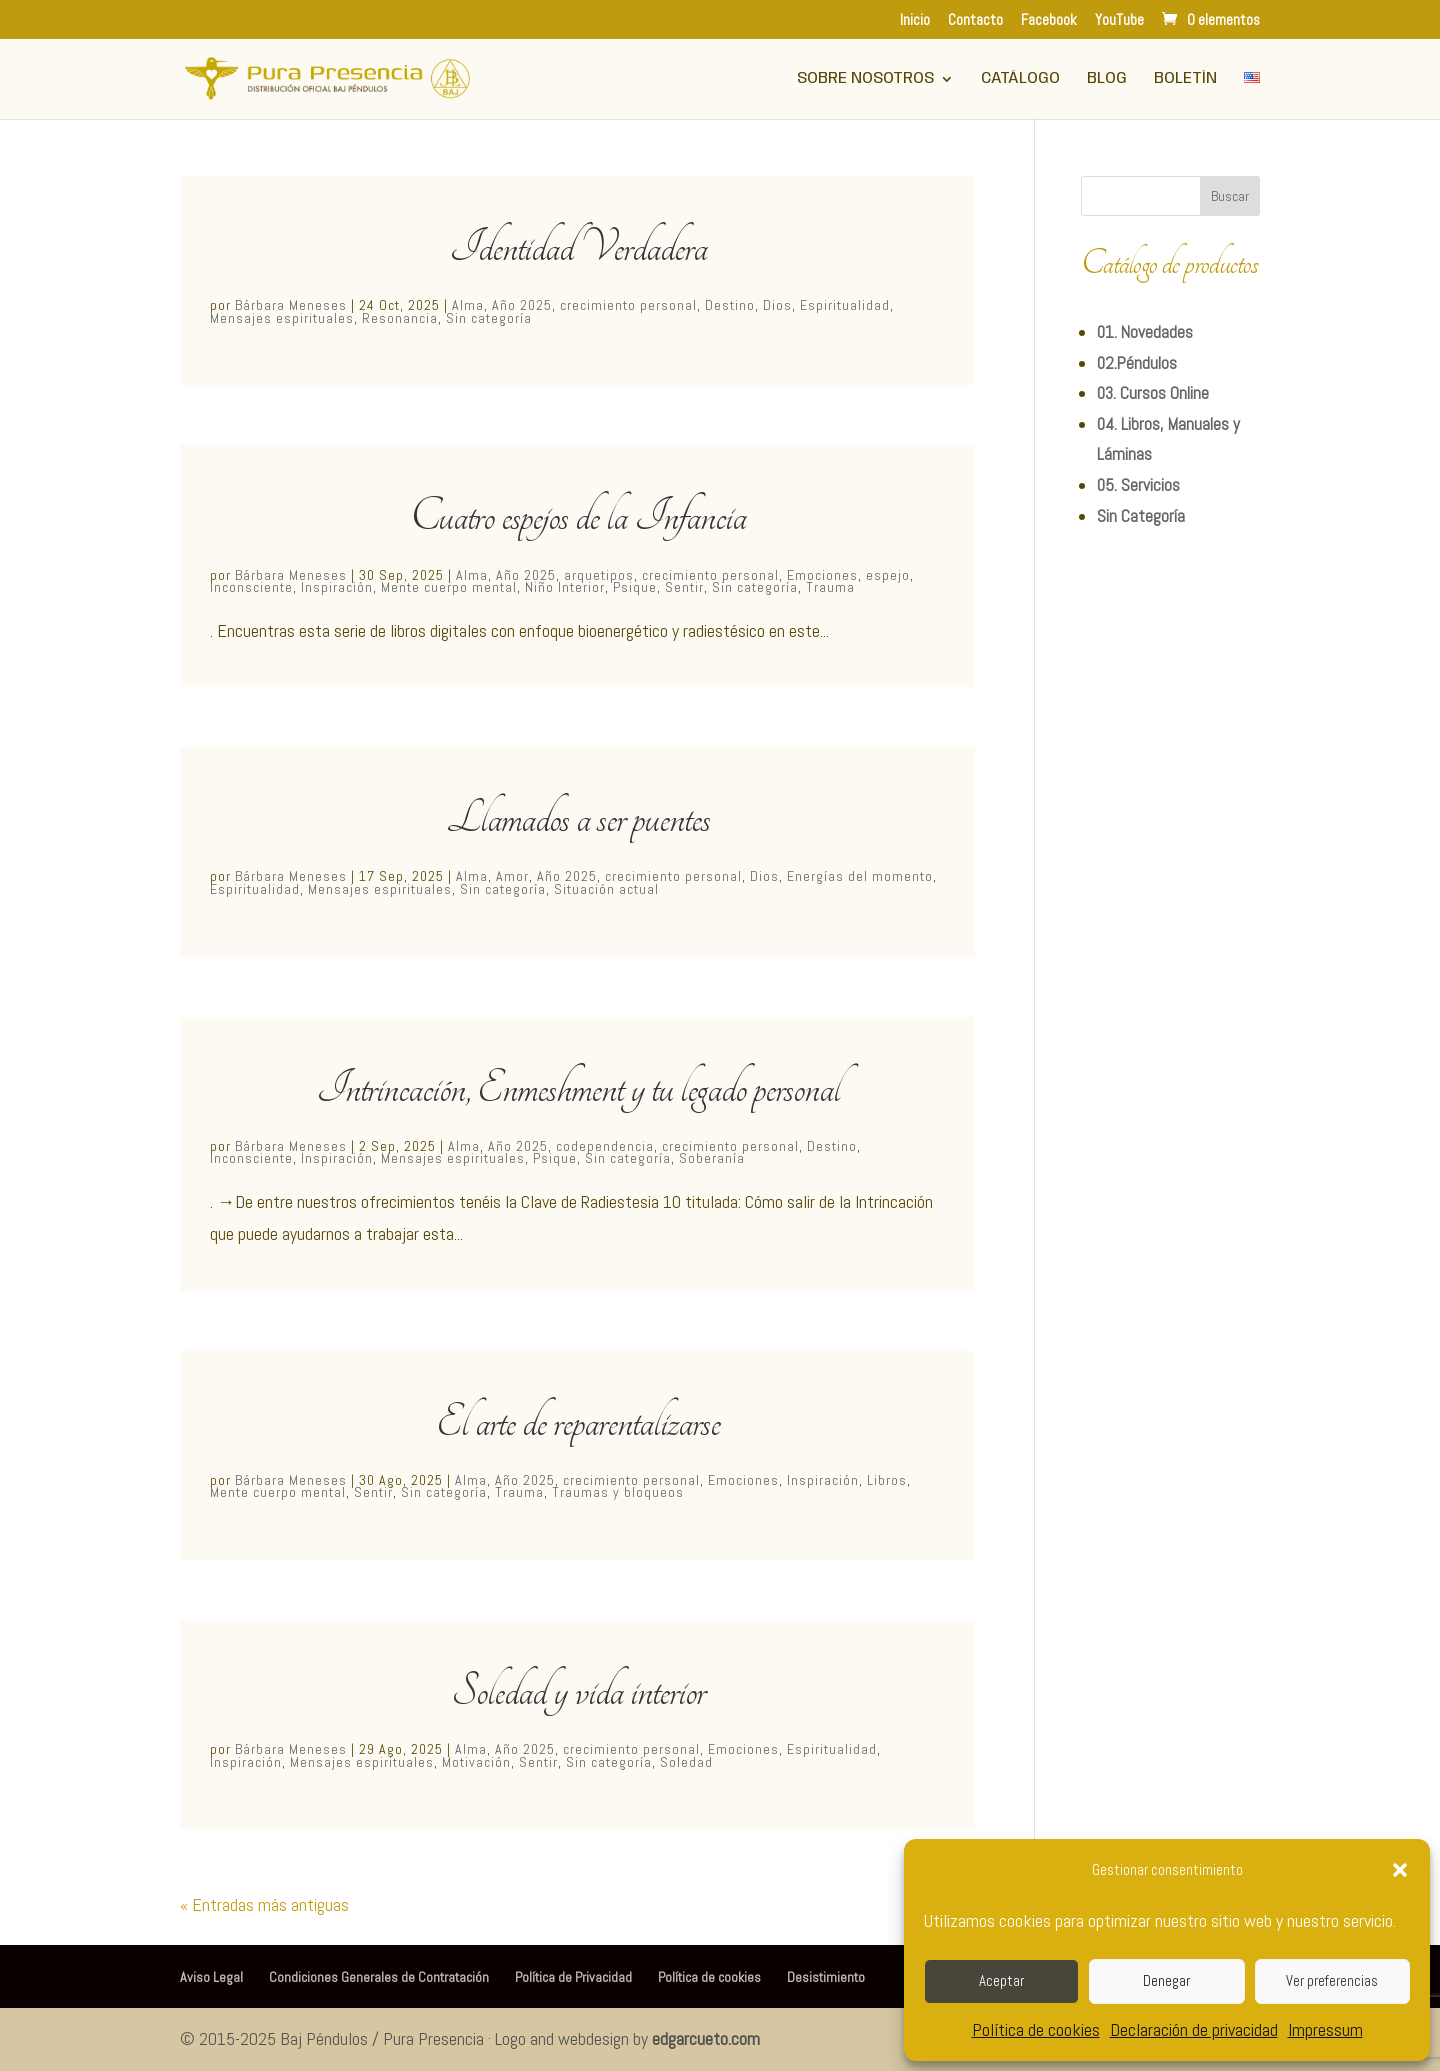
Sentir (684, 587)
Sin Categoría (1141, 516)
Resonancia (400, 318)
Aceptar (1001, 1980)
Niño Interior (565, 587)
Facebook (1049, 20)
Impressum (1325, 2029)
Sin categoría (489, 318)
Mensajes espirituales (282, 318)
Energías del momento (860, 876)
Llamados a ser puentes (578, 818)
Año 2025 (522, 305)
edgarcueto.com (706, 2038)
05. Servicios (1138, 485)
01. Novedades (1145, 332)
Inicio (915, 20)
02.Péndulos (1137, 363)
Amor (512, 876)
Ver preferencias (1332, 1980)
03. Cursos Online (1153, 393)
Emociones (822, 575)
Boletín (1185, 79)
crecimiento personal (628, 305)
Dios (777, 305)
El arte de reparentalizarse (578, 1422)
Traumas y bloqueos (618, 1492)
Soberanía (712, 1158)
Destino (730, 305)
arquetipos (599, 575)
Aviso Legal (211, 1977)
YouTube (1119, 20)
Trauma (830, 587)
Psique (635, 587)
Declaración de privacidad (1194, 2029)
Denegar (1166, 1980)
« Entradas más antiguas (264, 1904)
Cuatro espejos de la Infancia (578, 516)
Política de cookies (1036, 2029)
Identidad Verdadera (578, 247)
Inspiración (337, 587)
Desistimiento (826, 1977)
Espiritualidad (845, 305)
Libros (887, 1480)
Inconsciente (251, 587)
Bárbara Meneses (291, 305)
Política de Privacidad (573, 1977)
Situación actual (606, 889)
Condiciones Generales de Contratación (379, 1977)
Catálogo (1020, 79)
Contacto (975, 20)
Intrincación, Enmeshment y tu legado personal (578, 1088)
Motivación (476, 1762)
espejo (888, 575)
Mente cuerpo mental (449, 587)
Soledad (686, 1762)
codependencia (605, 1146)
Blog (1107, 79)
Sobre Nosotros (865, 79)
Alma (468, 305)
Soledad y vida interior (578, 1691)
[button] (1400, 1870)
